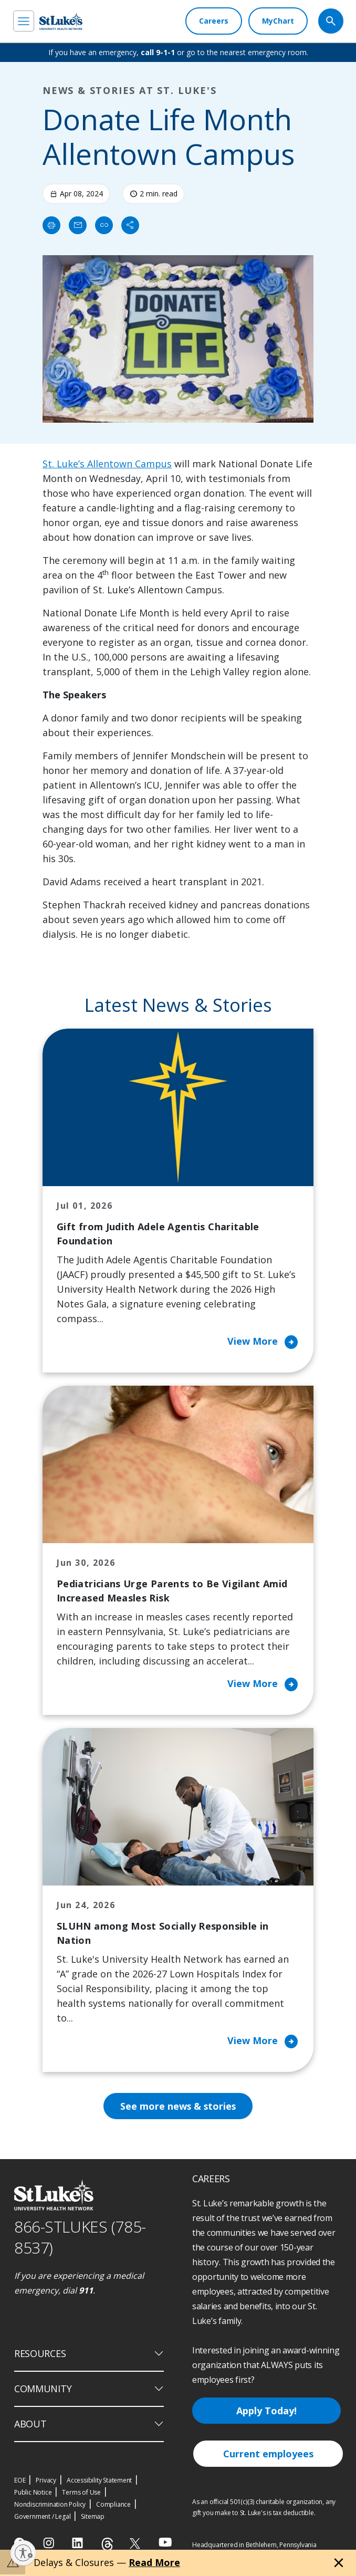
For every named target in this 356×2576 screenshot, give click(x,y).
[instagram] (49, 2544)
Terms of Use (81, 2493)
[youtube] (165, 2543)
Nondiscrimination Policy (50, 2505)
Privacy (46, 2481)
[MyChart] (278, 21)
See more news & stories (178, 2107)
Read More (154, 2562)
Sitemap (92, 2518)
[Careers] (213, 21)
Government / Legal (42, 2518)
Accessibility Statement (99, 2481)
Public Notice (32, 2493)
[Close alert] (339, 2563)
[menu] (23, 21)
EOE (19, 2481)
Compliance (113, 2505)
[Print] (51, 225)
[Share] (130, 225)
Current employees (268, 2455)
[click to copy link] (104, 225)
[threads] (107, 2545)
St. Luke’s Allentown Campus (107, 463)
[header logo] (60, 21)
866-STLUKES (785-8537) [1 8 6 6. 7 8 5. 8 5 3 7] (80, 2238)
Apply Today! (266, 2412)
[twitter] (136, 2544)
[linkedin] (78, 2544)
